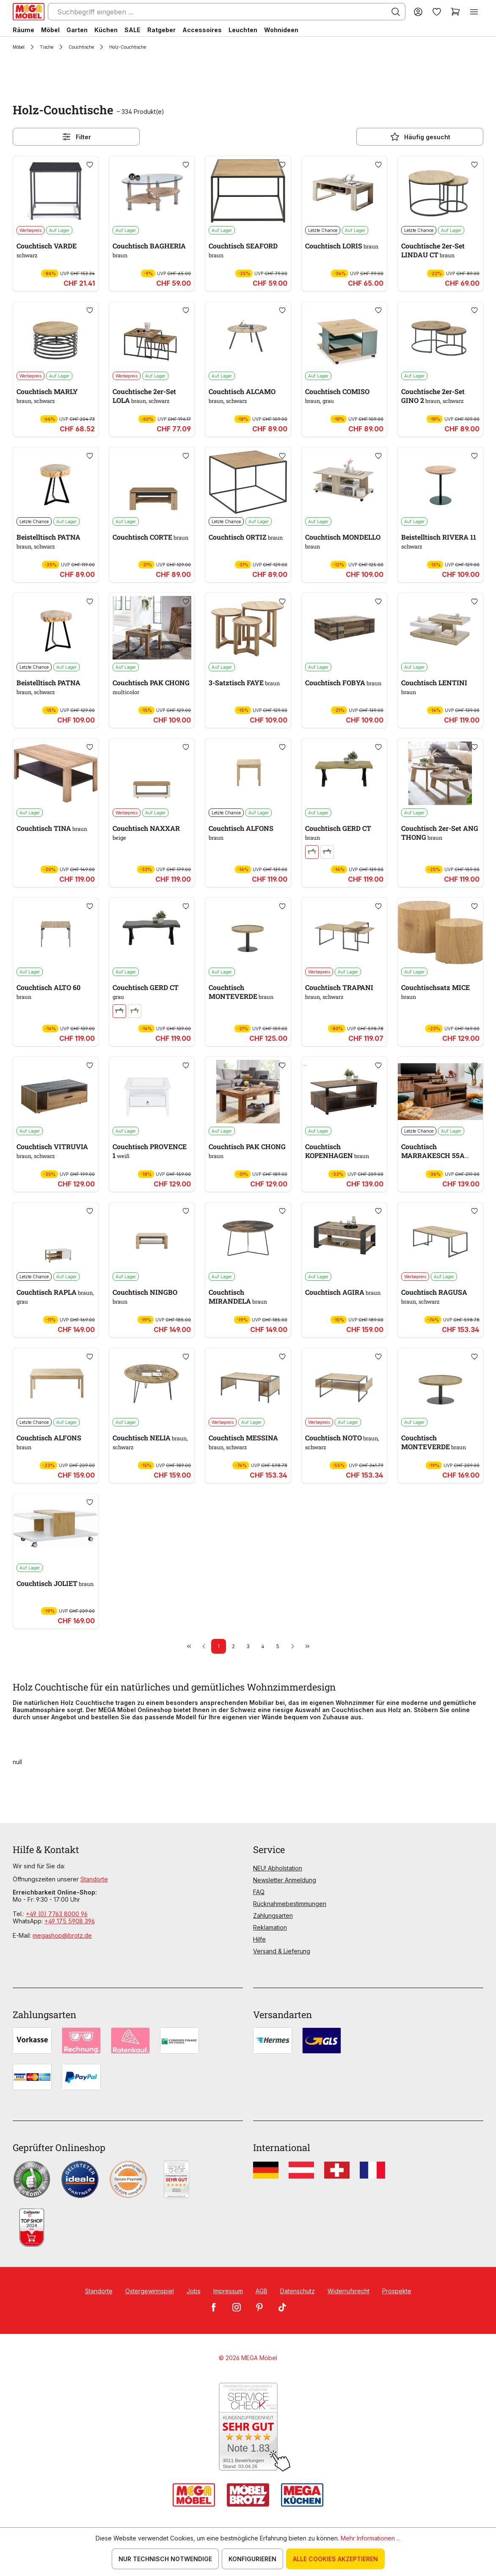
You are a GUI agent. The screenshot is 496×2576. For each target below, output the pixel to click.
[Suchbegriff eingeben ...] (226, 11)
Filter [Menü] (76, 137)
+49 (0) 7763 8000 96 (57, 1913)
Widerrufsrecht (348, 2291)
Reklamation (270, 1927)
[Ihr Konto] (418, 11)
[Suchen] (396, 12)
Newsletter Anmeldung (284, 1880)
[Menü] (474, 11)
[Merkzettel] (436, 11)
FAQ (259, 1891)
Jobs (194, 2291)
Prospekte (396, 2291)
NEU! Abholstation (277, 1868)
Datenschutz (297, 2291)
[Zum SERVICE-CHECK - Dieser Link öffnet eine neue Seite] (248, 2427)
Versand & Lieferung (281, 1951)
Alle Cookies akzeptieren (335, 2558)
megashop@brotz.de (62, 1935)
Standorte (94, 1879)
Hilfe (259, 1939)
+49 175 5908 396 (69, 1921)
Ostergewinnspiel (149, 2291)
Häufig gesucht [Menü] (420, 137)
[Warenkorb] (455, 11)
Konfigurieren (252, 2558)
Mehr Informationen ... (370, 2538)
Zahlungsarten (273, 1915)
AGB (261, 2291)
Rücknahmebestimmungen (289, 1903)
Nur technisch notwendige (165, 2558)
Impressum (228, 2291)
